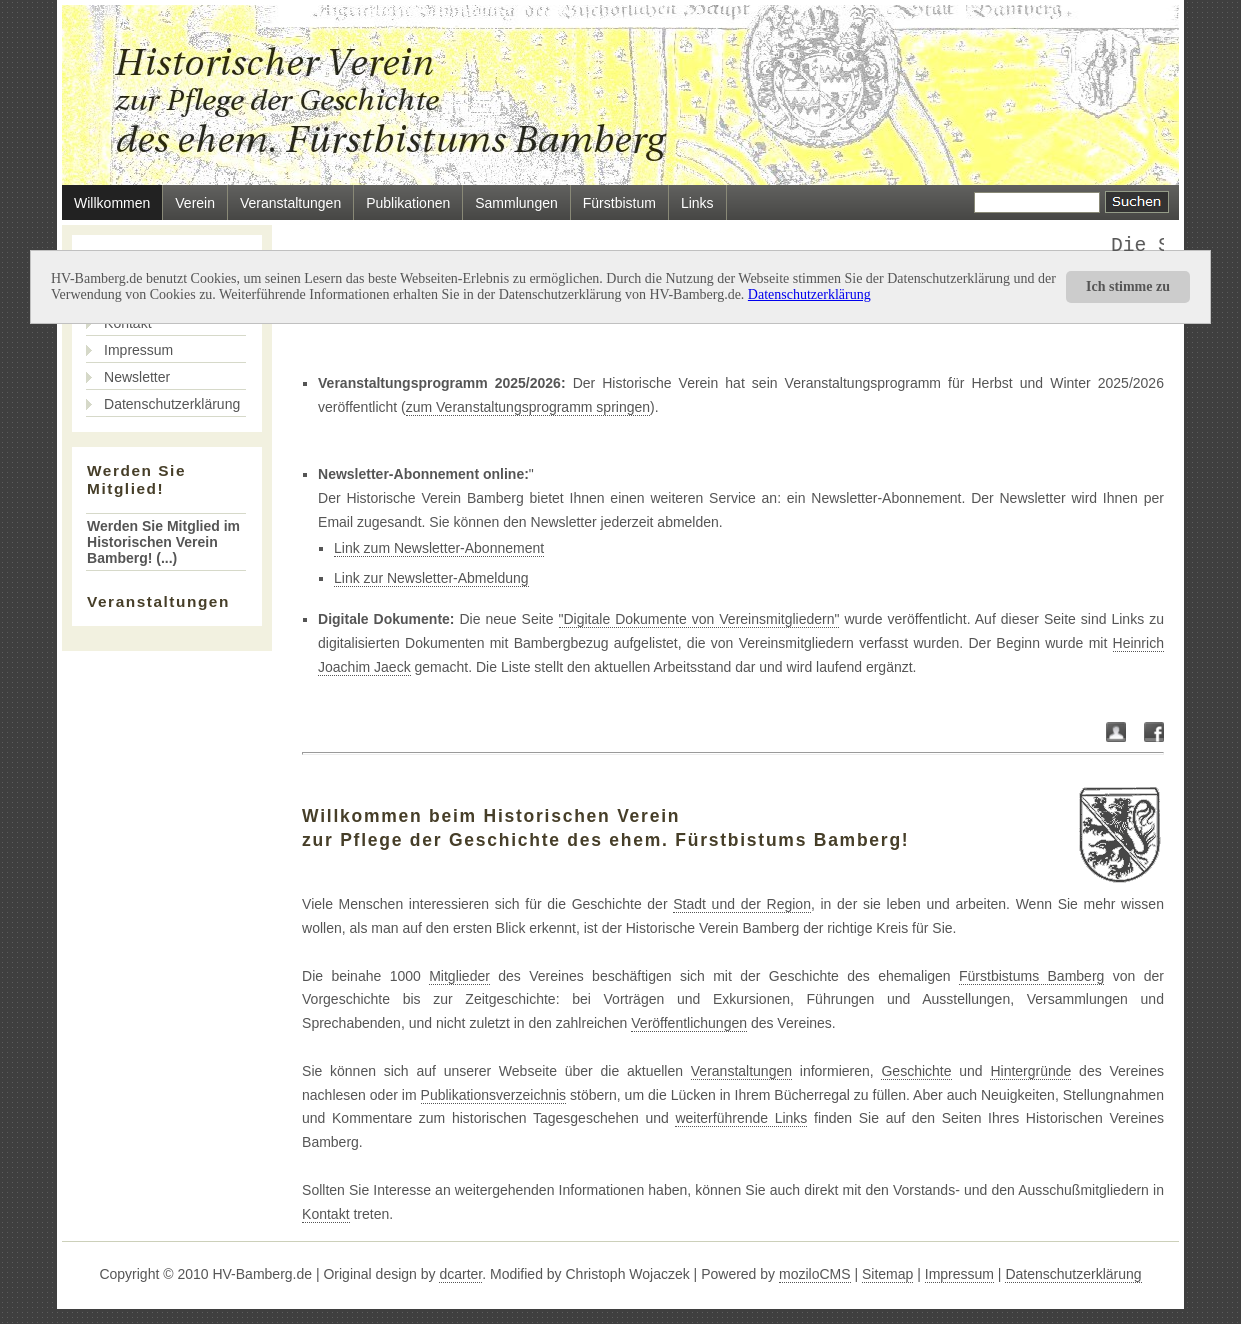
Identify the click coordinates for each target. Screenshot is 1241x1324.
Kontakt (325, 1214)
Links (697, 203)
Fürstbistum (619, 203)
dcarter (460, 1274)
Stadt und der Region (742, 904)
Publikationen (408, 203)
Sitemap (887, 1274)
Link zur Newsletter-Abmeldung (431, 578)
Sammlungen (516, 203)
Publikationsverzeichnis (494, 1095)
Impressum (138, 350)
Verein (195, 203)
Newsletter (137, 377)
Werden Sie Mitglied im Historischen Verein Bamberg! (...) (163, 542)
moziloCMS (815, 1274)
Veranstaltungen (290, 203)
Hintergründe (1030, 1071)
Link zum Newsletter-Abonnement (439, 548)
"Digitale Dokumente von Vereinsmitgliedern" (699, 619)
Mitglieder (459, 976)
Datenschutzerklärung (809, 294)
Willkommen (112, 203)
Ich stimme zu (1128, 286)
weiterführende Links (741, 1118)
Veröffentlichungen (689, 1023)
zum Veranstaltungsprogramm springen (528, 407)
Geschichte (916, 1071)
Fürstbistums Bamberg (1031, 976)
